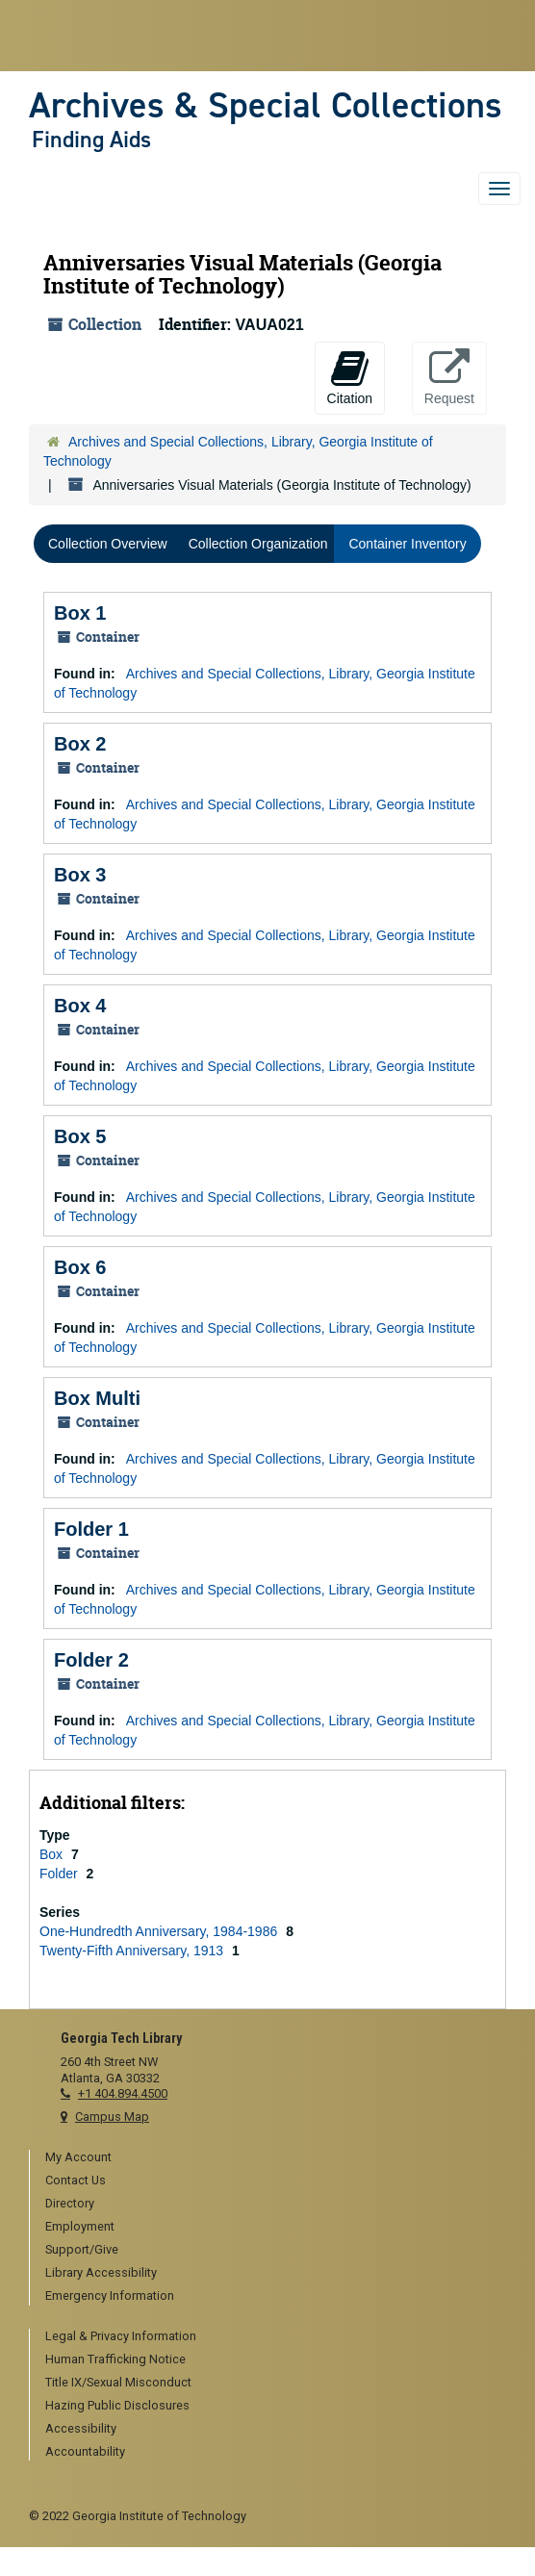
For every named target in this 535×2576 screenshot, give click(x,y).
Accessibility (80, 2428)
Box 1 (80, 613)
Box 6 (80, 1267)
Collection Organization (258, 543)
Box (52, 1854)
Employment (80, 2226)
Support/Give (81, 2249)
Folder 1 (91, 1529)
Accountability (85, 2451)
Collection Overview (107, 543)
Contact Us (75, 2180)
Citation (349, 377)
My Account (78, 2157)
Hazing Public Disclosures (117, 2405)
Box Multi (97, 1398)
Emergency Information (109, 2295)
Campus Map (112, 2116)
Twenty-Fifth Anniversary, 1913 (133, 1950)
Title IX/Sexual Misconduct (118, 2382)
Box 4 (80, 1005)
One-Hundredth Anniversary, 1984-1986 (160, 1931)
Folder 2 (91, 1660)
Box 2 (80, 743)
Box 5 (80, 1136)
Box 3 (80, 874)
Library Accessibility (101, 2272)
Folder (60, 1873)
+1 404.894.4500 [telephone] (122, 2093)
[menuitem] (275, 2158)
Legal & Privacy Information (120, 2336)
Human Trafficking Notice (115, 2359)
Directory (69, 2203)
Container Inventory (407, 543)
